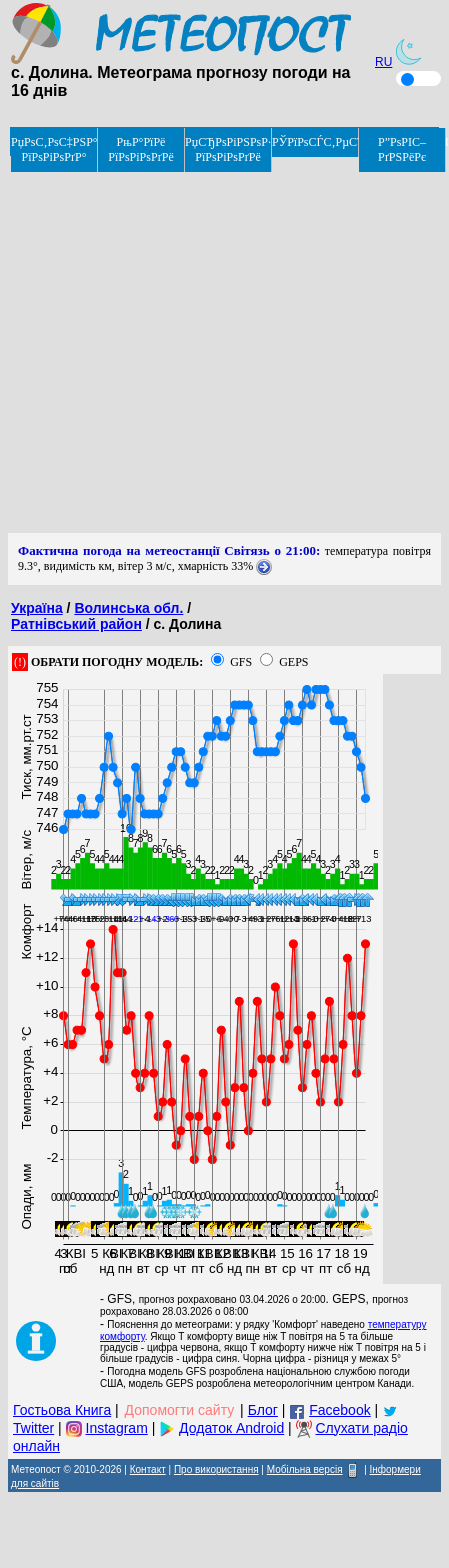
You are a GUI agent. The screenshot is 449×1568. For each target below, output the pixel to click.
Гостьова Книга (62, 1410)
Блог (263, 1410)
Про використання (216, 1469)
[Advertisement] (187, 345)
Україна (37, 608)
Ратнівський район (76, 624)
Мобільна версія (305, 1469)
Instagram (117, 1428)
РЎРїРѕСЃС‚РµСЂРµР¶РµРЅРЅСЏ (315, 142)
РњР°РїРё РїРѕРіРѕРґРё (141, 149)
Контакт (148, 1469)
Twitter (33, 1428)
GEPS (293, 662)
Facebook (339, 1410)
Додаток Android (231, 1428)
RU (383, 62)
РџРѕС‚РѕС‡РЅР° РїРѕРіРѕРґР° (54, 149)
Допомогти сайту (180, 1410)
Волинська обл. (128, 608)
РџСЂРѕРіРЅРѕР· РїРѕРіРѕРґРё (228, 149)
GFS (241, 662)
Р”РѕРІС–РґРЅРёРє (402, 149)
